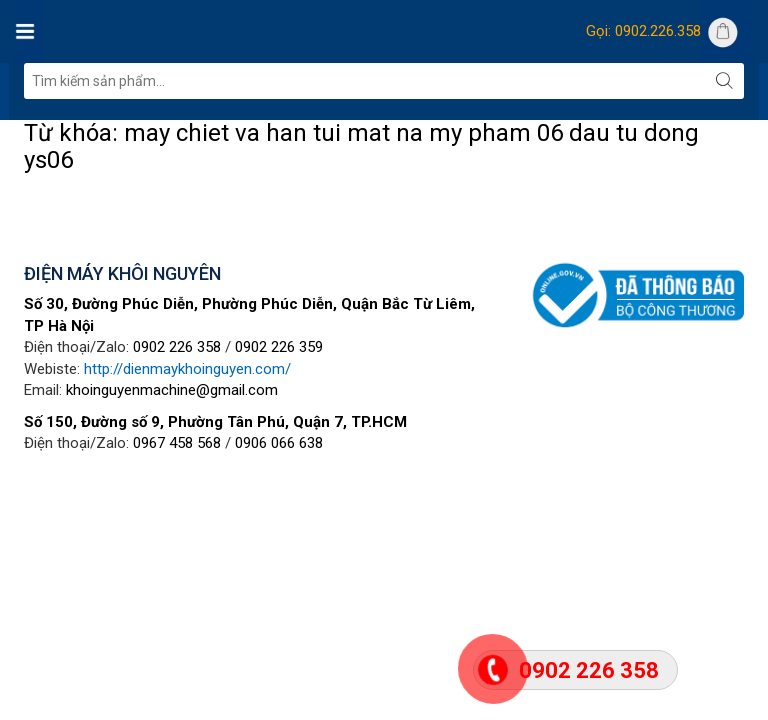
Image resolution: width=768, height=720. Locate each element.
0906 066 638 (279, 443)
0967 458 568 (177, 443)
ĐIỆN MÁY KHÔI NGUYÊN (122, 273)
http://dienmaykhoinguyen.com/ (187, 369)
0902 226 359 (279, 347)
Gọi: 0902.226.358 (643, 31)
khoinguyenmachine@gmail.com (172, 390)
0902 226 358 (177, 347)
